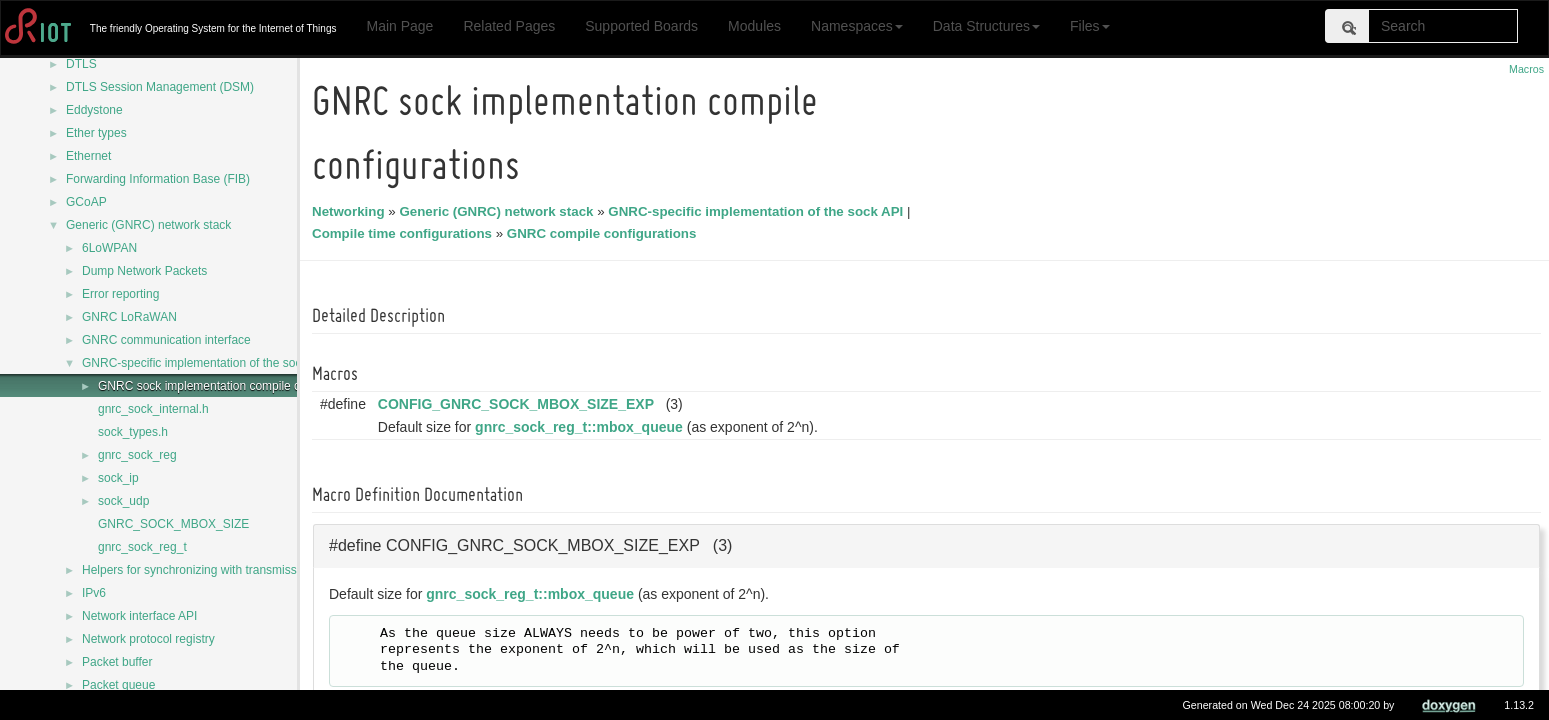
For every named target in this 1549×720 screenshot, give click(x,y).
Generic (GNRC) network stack (148, 225)
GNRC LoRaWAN (129, 317)
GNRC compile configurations (605, 233)
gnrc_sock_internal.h (153, 409)
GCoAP (86, 202)
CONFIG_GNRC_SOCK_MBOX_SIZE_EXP (519, 404)
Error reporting (120, 294)
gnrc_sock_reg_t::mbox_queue (582, 427)
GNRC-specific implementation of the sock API (205, 363)
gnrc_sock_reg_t (142, 547)
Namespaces (857, 26)
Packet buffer (117, 662)
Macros (1526, 69)
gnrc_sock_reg (137, 455)
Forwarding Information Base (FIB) (158, 179)
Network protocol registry (148, 639)
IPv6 (94, 593)
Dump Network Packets (144, 271)
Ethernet (88, 156)
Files (1090, 26)
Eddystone (94, 110)
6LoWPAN (109, 248)
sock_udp (123, 501)
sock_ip (118, 478)
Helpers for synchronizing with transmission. (199, 570)
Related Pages (509, 26)
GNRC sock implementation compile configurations (233, 386)
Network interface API (139, 616)
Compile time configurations (405, 233)
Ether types (96, 133)
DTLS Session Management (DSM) (160, 87)
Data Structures (986, 26)
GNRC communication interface (166, 340)
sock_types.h (133, 432)
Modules (754, 26)
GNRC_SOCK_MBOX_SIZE (173, 524)
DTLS (81, 64)
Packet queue (118, 685)
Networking (351, 211)
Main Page (399, 26)
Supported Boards (641, 26)
